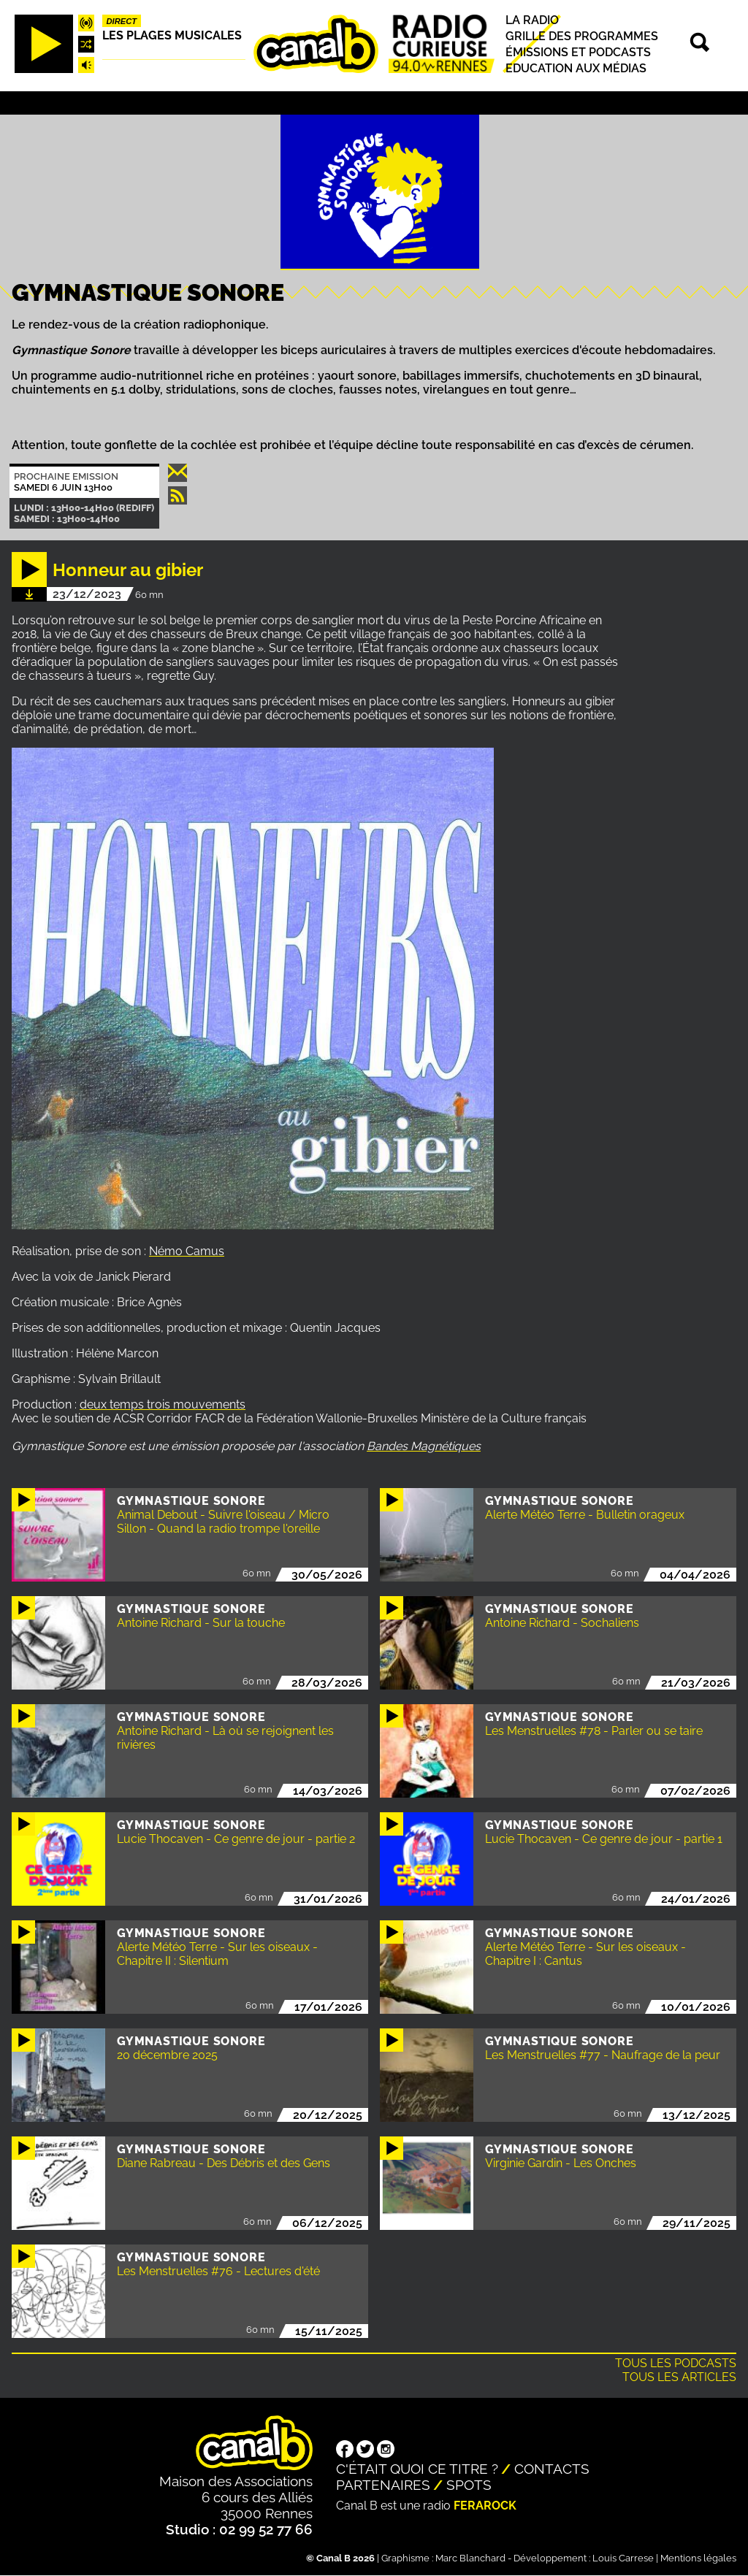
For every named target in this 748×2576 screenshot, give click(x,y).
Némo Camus (186, 1251)
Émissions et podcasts (578, 52)
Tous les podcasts (675, 2363)
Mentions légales (698, 2558)
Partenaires (383, 2485)
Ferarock (485, 2505)
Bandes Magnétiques (424, 1446)
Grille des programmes (581, 36)
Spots (469, 2485)
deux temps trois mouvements (162, 1404)
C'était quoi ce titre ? (417, 2469)
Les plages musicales (172, 35)
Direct (122, 21)
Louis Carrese (623, 2558)
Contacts (551, 2469)
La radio (532, 20)
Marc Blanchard (470, 2558)
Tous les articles (679, 2377)
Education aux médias (575, 68)
